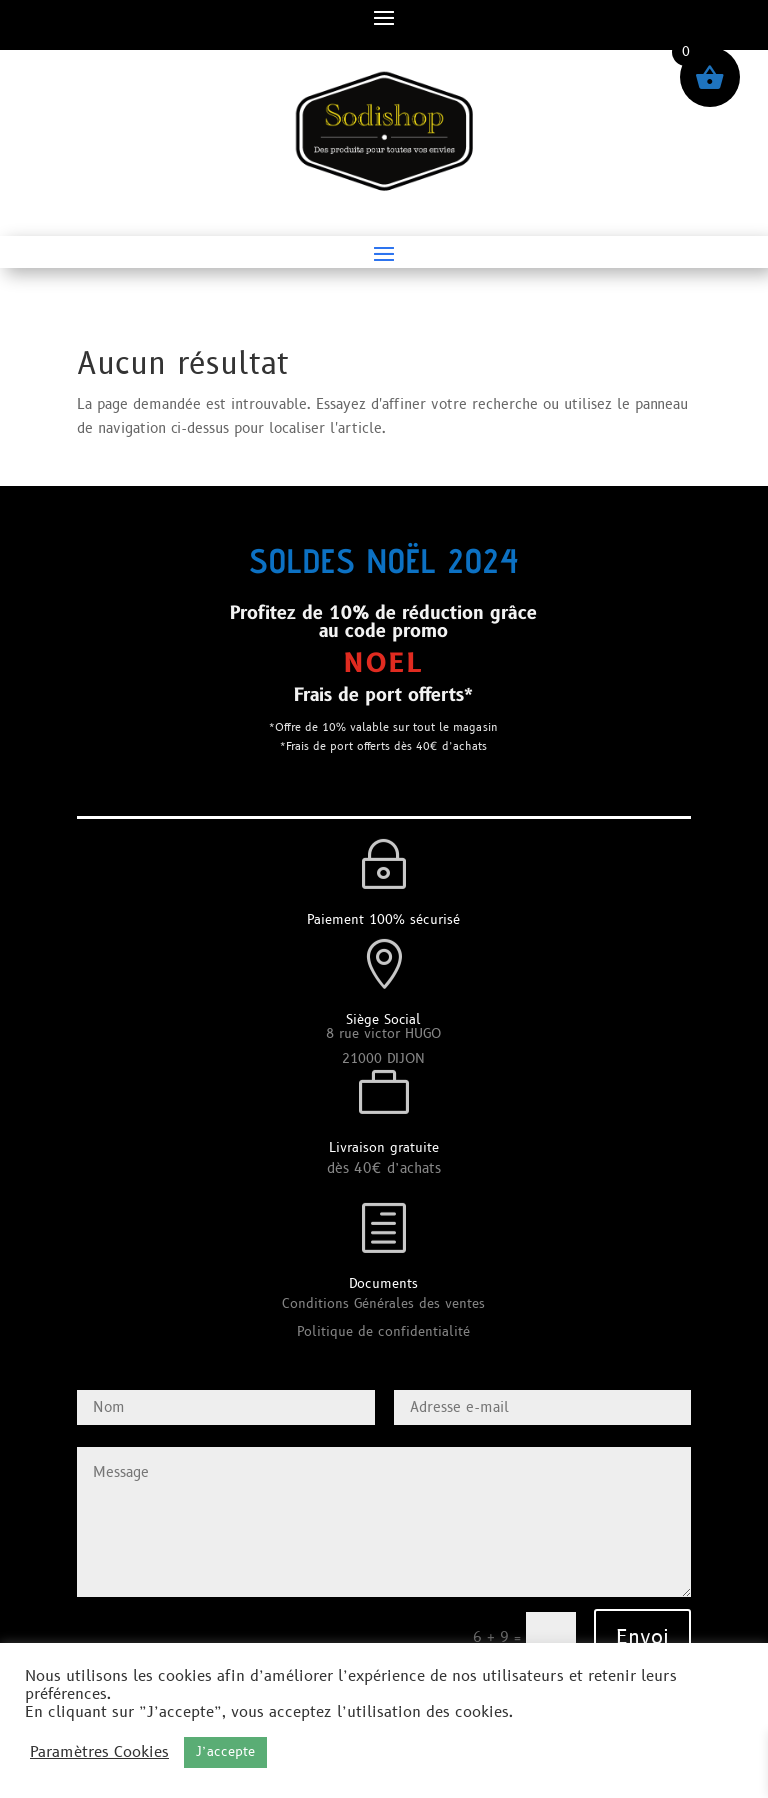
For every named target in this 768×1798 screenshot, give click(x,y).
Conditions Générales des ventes (383, 1304)
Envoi (642, 1638)
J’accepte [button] (225, 1752)
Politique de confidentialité (383, 1332)
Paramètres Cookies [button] (99, 1753)
